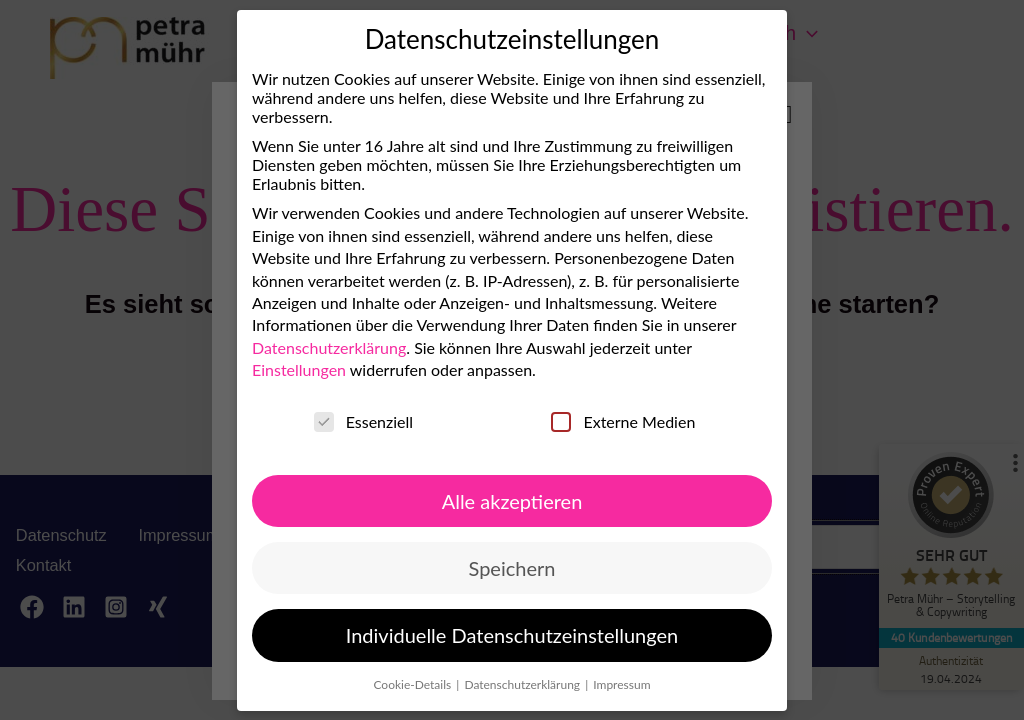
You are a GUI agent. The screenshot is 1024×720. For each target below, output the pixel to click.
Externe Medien (623, 420)
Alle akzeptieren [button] (512, 500)
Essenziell (363, 420)
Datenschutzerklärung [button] (523, 683)
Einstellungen (299, 369)
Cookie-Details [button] (413, 683)
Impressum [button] (621, 683)
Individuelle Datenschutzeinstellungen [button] (512, 635)
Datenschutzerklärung (329, 347)
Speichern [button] (512, 568)
